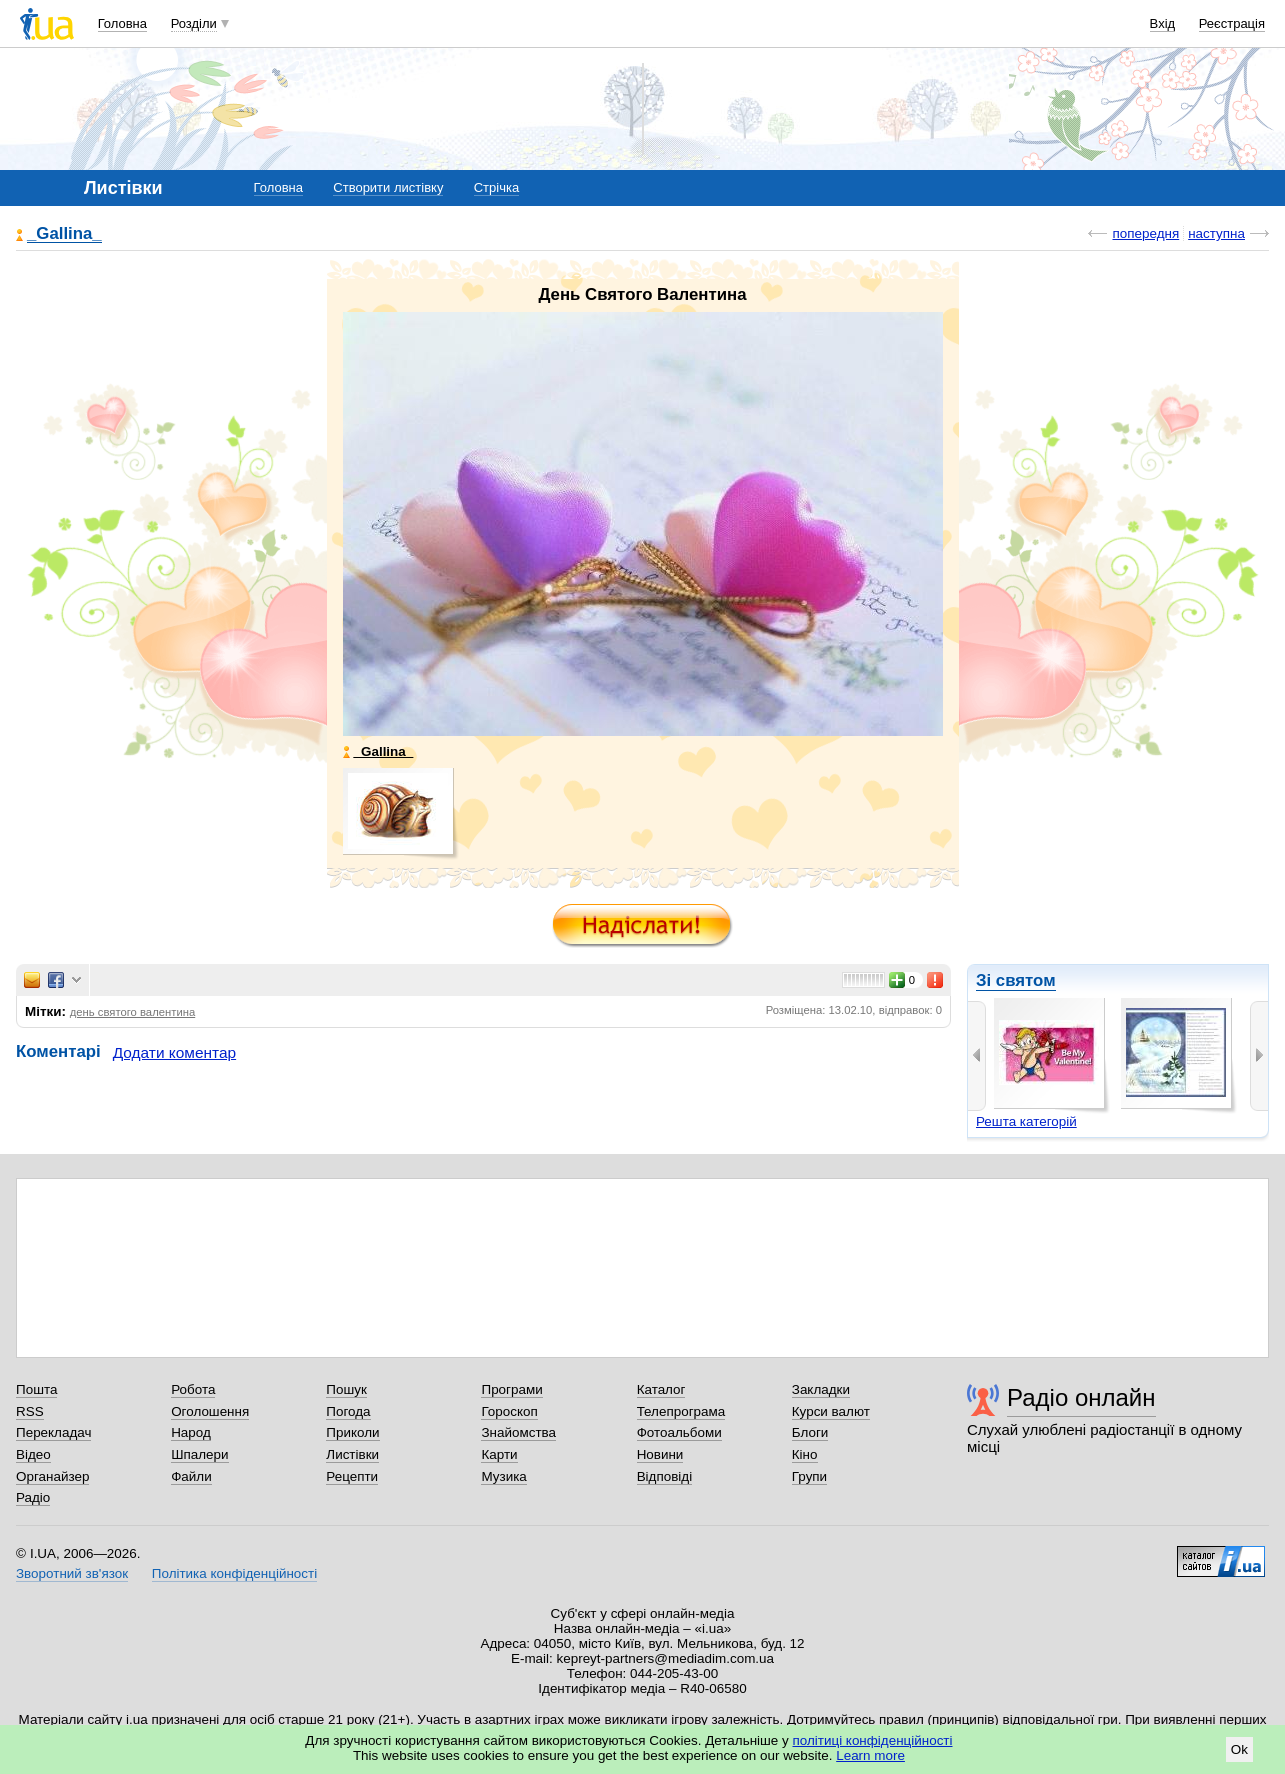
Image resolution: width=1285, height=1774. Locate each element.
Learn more (870, 1755)
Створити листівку (388, 187)
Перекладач (53, 1432)
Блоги (810, 1432)
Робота (193, 1389)
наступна (1216, 233)
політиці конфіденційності (873, 1740)
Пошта (36, 1389)
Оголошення (210, 1411)
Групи (809, 1476)
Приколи (352, 1432)
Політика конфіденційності (234, 1573)
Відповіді (665, 1476)
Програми (511, 1389)
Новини (660, 1454)
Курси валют (831, 1411)
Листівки (352, 1454)
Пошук (346, 1389)
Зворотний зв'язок (72, 1573)
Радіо (33, 1497)
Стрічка (496, 187)
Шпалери (199, 1454)
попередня (1145, 233)
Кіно (805, 1454)
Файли (191, 1476)
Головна (122, 23)
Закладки (821, 1389)
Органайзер (52, 1476)
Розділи (194, 23)
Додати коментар (174, 1052)
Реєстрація (1232, 23)
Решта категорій (1026, 1121)
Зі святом (1016, 980)
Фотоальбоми (679, 1432)
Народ (191, 1432)
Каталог (661, 1389)
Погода (348, 1411)
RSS (30, 1411)
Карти (499, 1454)
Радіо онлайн (1081, 1397)
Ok (1239, 1749)
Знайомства (518, 1432)
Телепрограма (681, 1411)
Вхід (1163, 23)
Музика (503, 1476)
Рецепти (352, 1476)
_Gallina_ (64, 234)
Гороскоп (509, 1411)
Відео (33, 1454)
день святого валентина (133, 1012)
